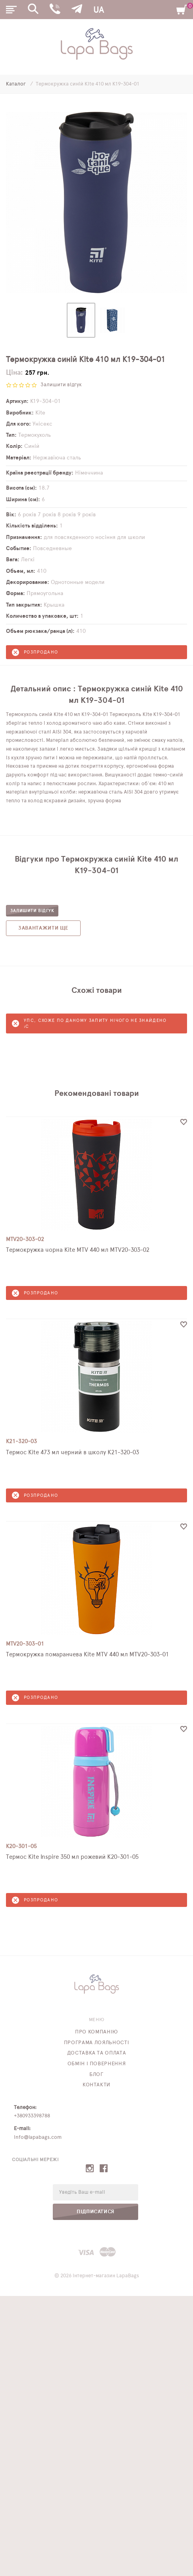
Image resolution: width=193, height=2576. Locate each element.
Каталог (16, 84)
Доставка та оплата (96, 2053)
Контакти (96, 2085)
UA (98, 10)
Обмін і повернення (97, 2063)
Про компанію (96, 2032)
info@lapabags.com (38, 2137)
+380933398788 (32, 2116)
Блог (96, 2074)
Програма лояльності (96, 2042)
